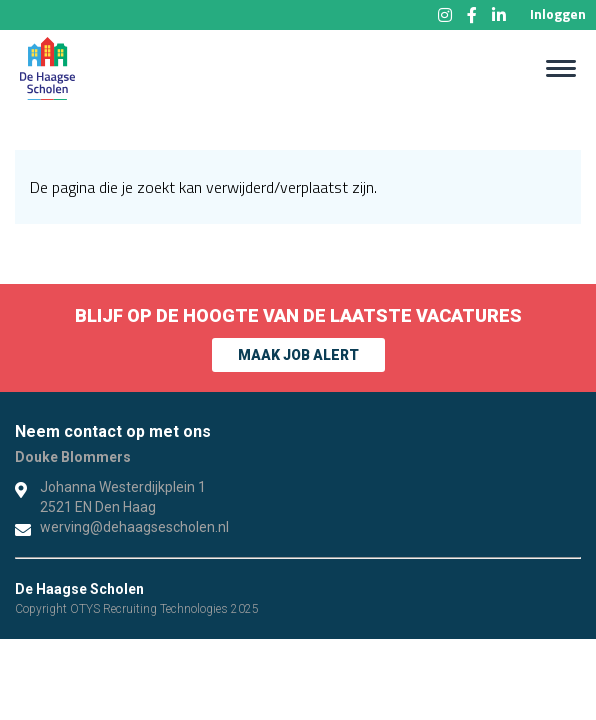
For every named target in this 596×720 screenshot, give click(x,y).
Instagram (445, 15)
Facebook (472, 15)
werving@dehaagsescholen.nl (134, 527)
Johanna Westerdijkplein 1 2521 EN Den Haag (123, 497)
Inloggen (558, 13)
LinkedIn (499, 15)
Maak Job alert (298, 355)
